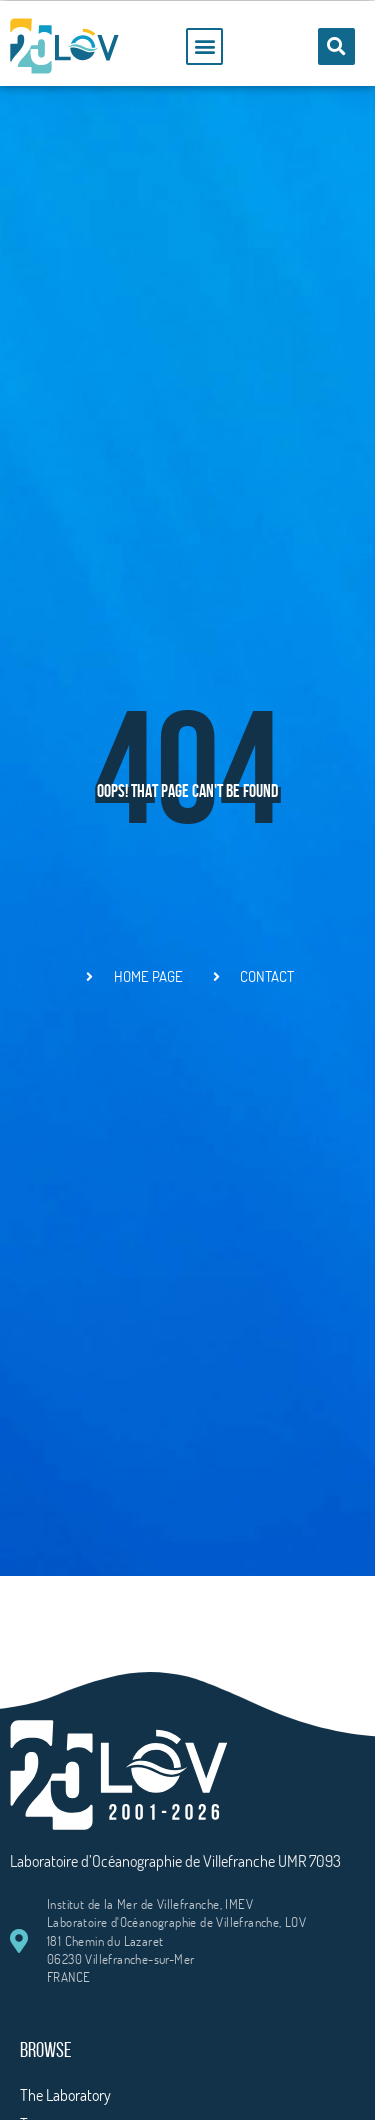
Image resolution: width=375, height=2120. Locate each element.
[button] (204, 46)
